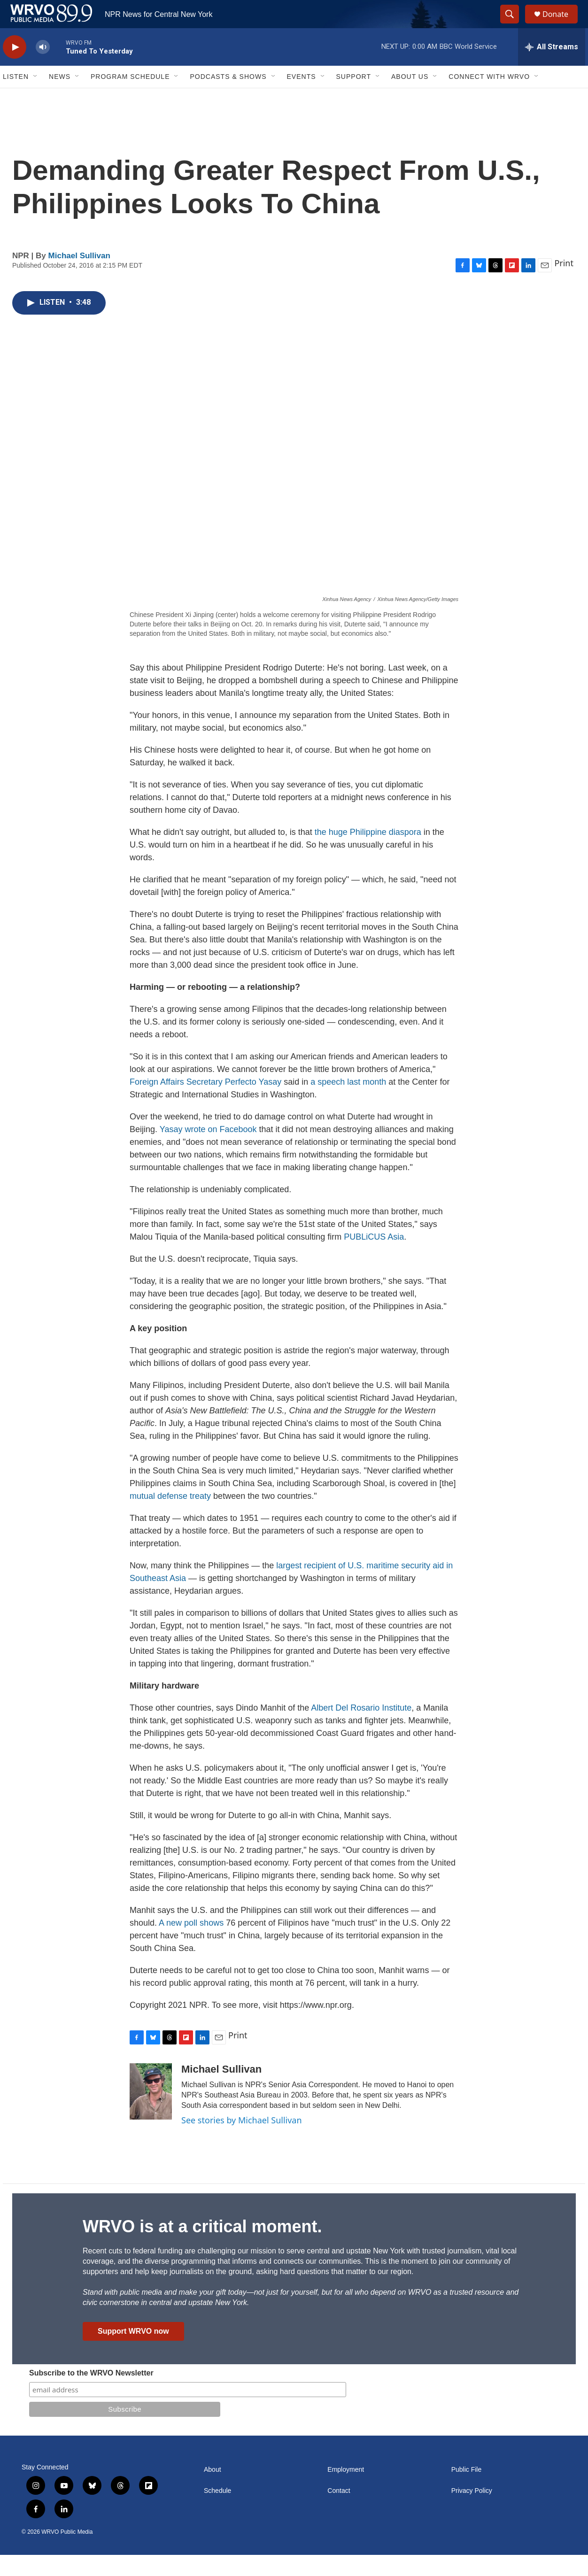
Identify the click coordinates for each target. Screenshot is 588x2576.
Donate (561, 25)
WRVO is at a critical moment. (202, 2247)
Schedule (217, 2511)
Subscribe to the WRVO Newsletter (91, 2394)
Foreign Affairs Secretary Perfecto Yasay (205, 1103)
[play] (14, 68)
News (59, 97)
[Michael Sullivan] (151, 2112)
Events (301, 97)
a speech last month (348, 1103)
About (212, 2490)
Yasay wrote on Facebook (208, 1150)
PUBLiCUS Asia (374, 1258)
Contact (338, 2511)
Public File (466, 2490)
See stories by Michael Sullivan (241, 2141)
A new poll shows (191, 1944)
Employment (345, 2490)
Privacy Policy (471, 2511)
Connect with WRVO (489, 97)
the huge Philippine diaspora (368, 853)
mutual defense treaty (171, 1517)
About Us (409, 97)
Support (353, 97)
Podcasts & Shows (228, 97)
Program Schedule (130, 97)
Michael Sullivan (79, 276)
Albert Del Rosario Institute (360, 1729)
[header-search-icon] (513, 24)
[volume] (43, 68)
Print (563, 284)
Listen (16, 97)
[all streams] (551, 68)
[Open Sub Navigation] (35, 97)
